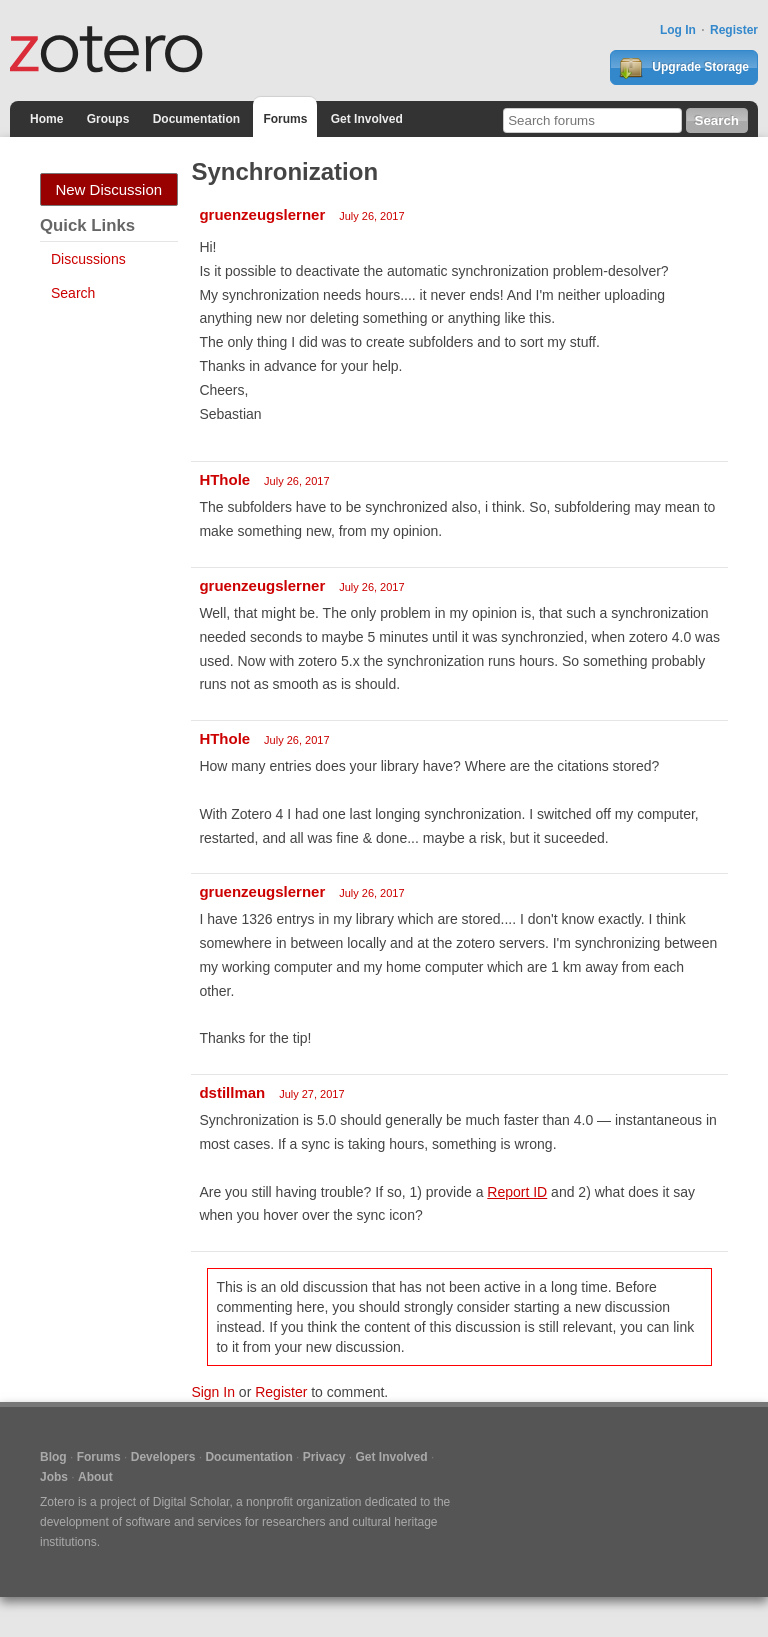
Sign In (213, 1392)
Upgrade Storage (684, 68)
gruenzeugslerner (262, 214)
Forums (285, 119)
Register (734, 30)
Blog (53, 1457)
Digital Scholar (191, 1502)
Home (46, 119)
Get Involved (367, 119)
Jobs (54, 1477)
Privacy (324, 1457)
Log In (678, 30)
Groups (108, 119)
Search (73, 293)
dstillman (232, 1092)
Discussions (88, 259)
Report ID (517, 1192)
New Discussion (108, 189)
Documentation (196, 119)
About (95, 1477)
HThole (224, 479)
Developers (163, 1457)
